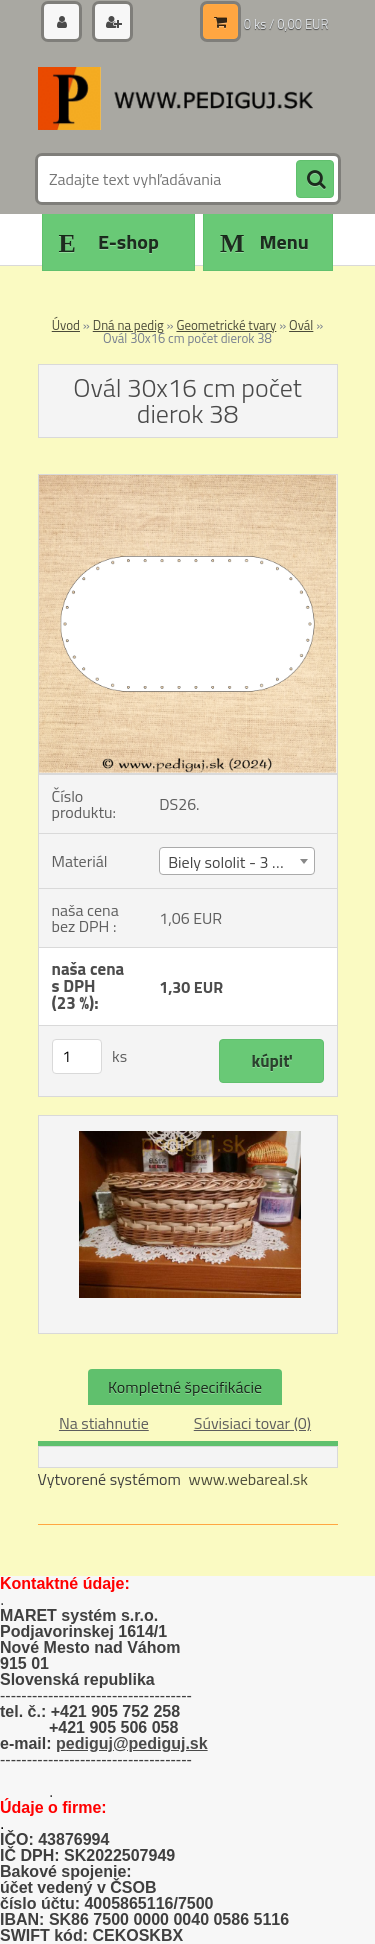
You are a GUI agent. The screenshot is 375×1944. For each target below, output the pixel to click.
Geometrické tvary (226, 325)
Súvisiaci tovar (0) (252, 1423)
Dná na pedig (128, 325)
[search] (315, 180)
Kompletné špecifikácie (185, 1387)
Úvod (66, 325)
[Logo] (175, 98)
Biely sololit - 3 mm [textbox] (233, 862)
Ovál (301, 325)
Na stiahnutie (104, 1423)
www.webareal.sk (248, 1479)
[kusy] (77, 1056)
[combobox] (237, 861)
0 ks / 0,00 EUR (286, 24)
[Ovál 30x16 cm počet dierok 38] (188, 483)
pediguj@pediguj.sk (132, 1743)
